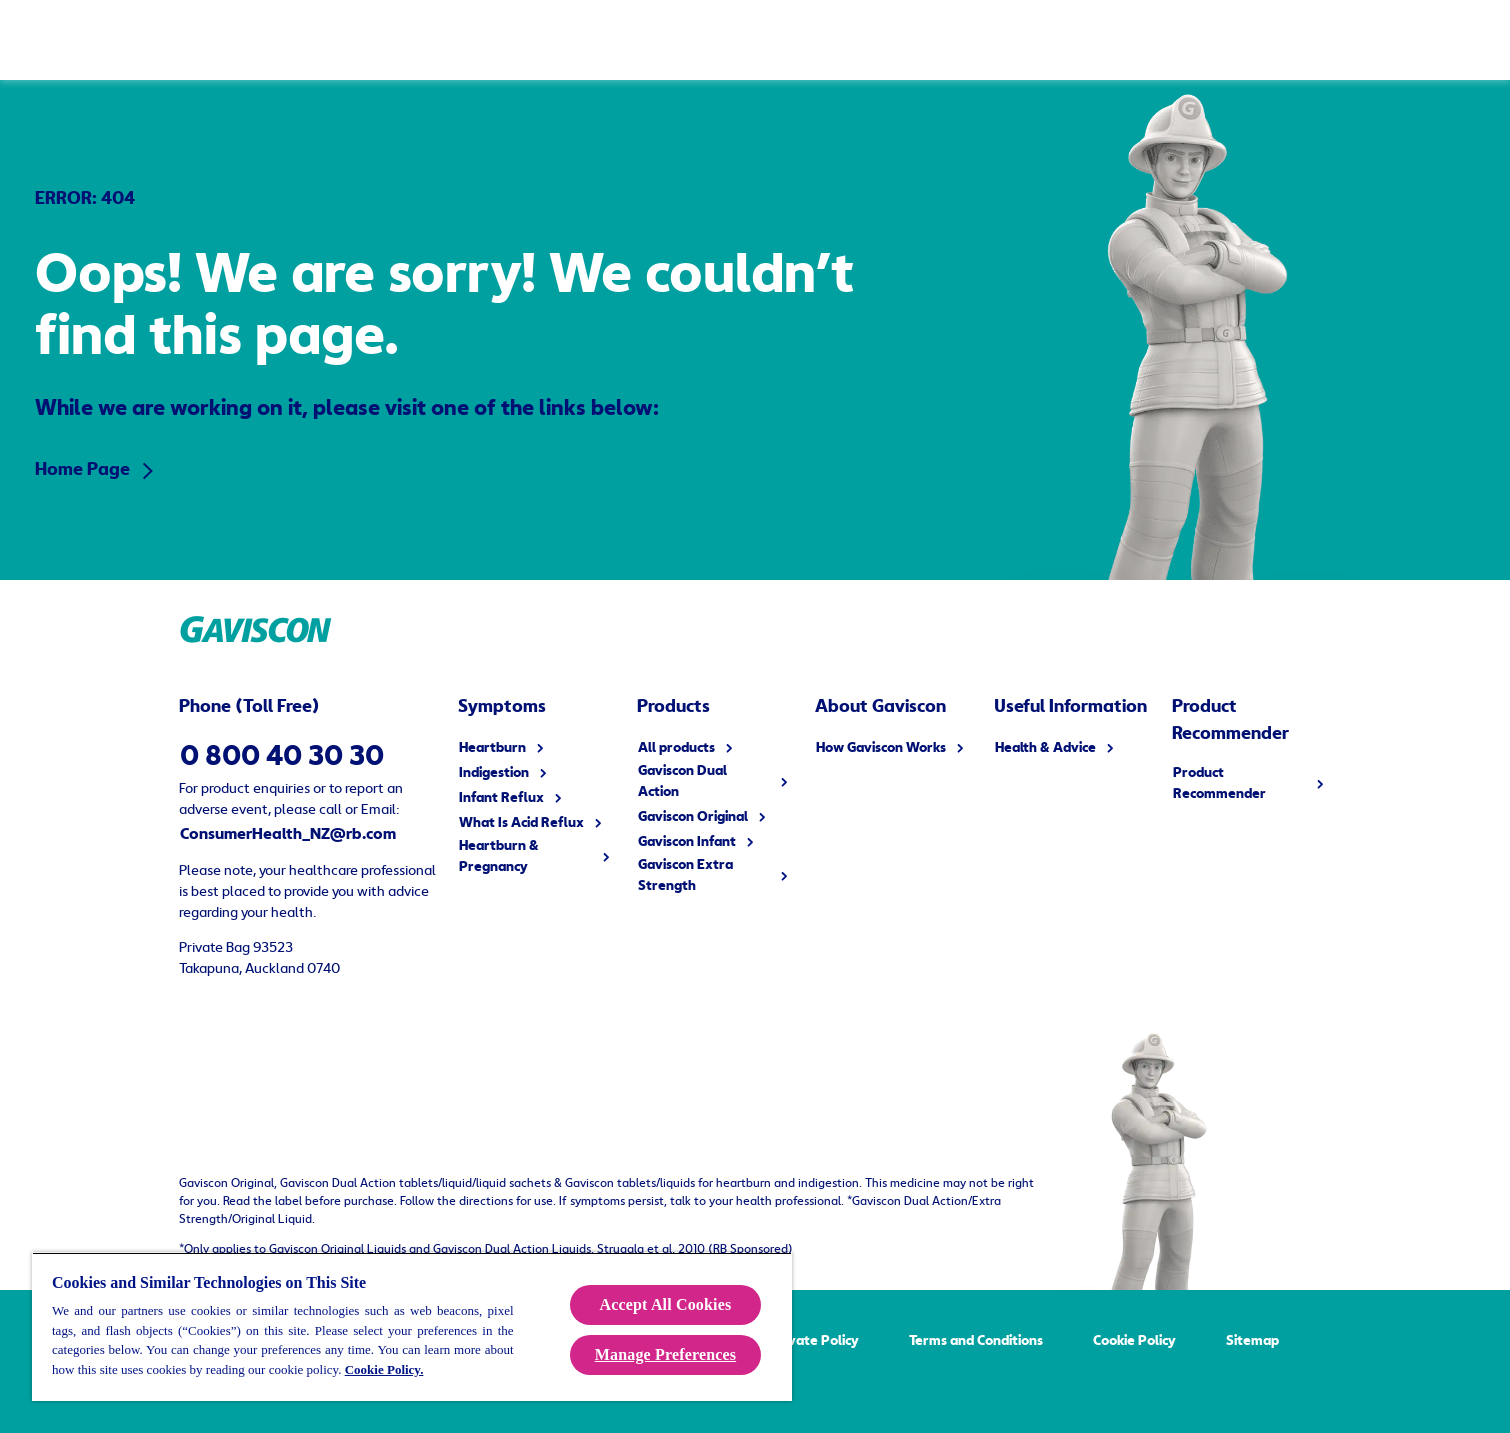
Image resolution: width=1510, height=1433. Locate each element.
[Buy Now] (1286, 40)
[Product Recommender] (1123, 40)
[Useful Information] (848, 40)
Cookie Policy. (384, 1369)
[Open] (1470, 40)
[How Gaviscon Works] (655, 40)
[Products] (301, 40)
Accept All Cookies (666, 1304)
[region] (412, 1326)
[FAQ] (978, 40)
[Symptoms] (474, 40)
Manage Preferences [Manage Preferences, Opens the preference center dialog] (665, 1354)
